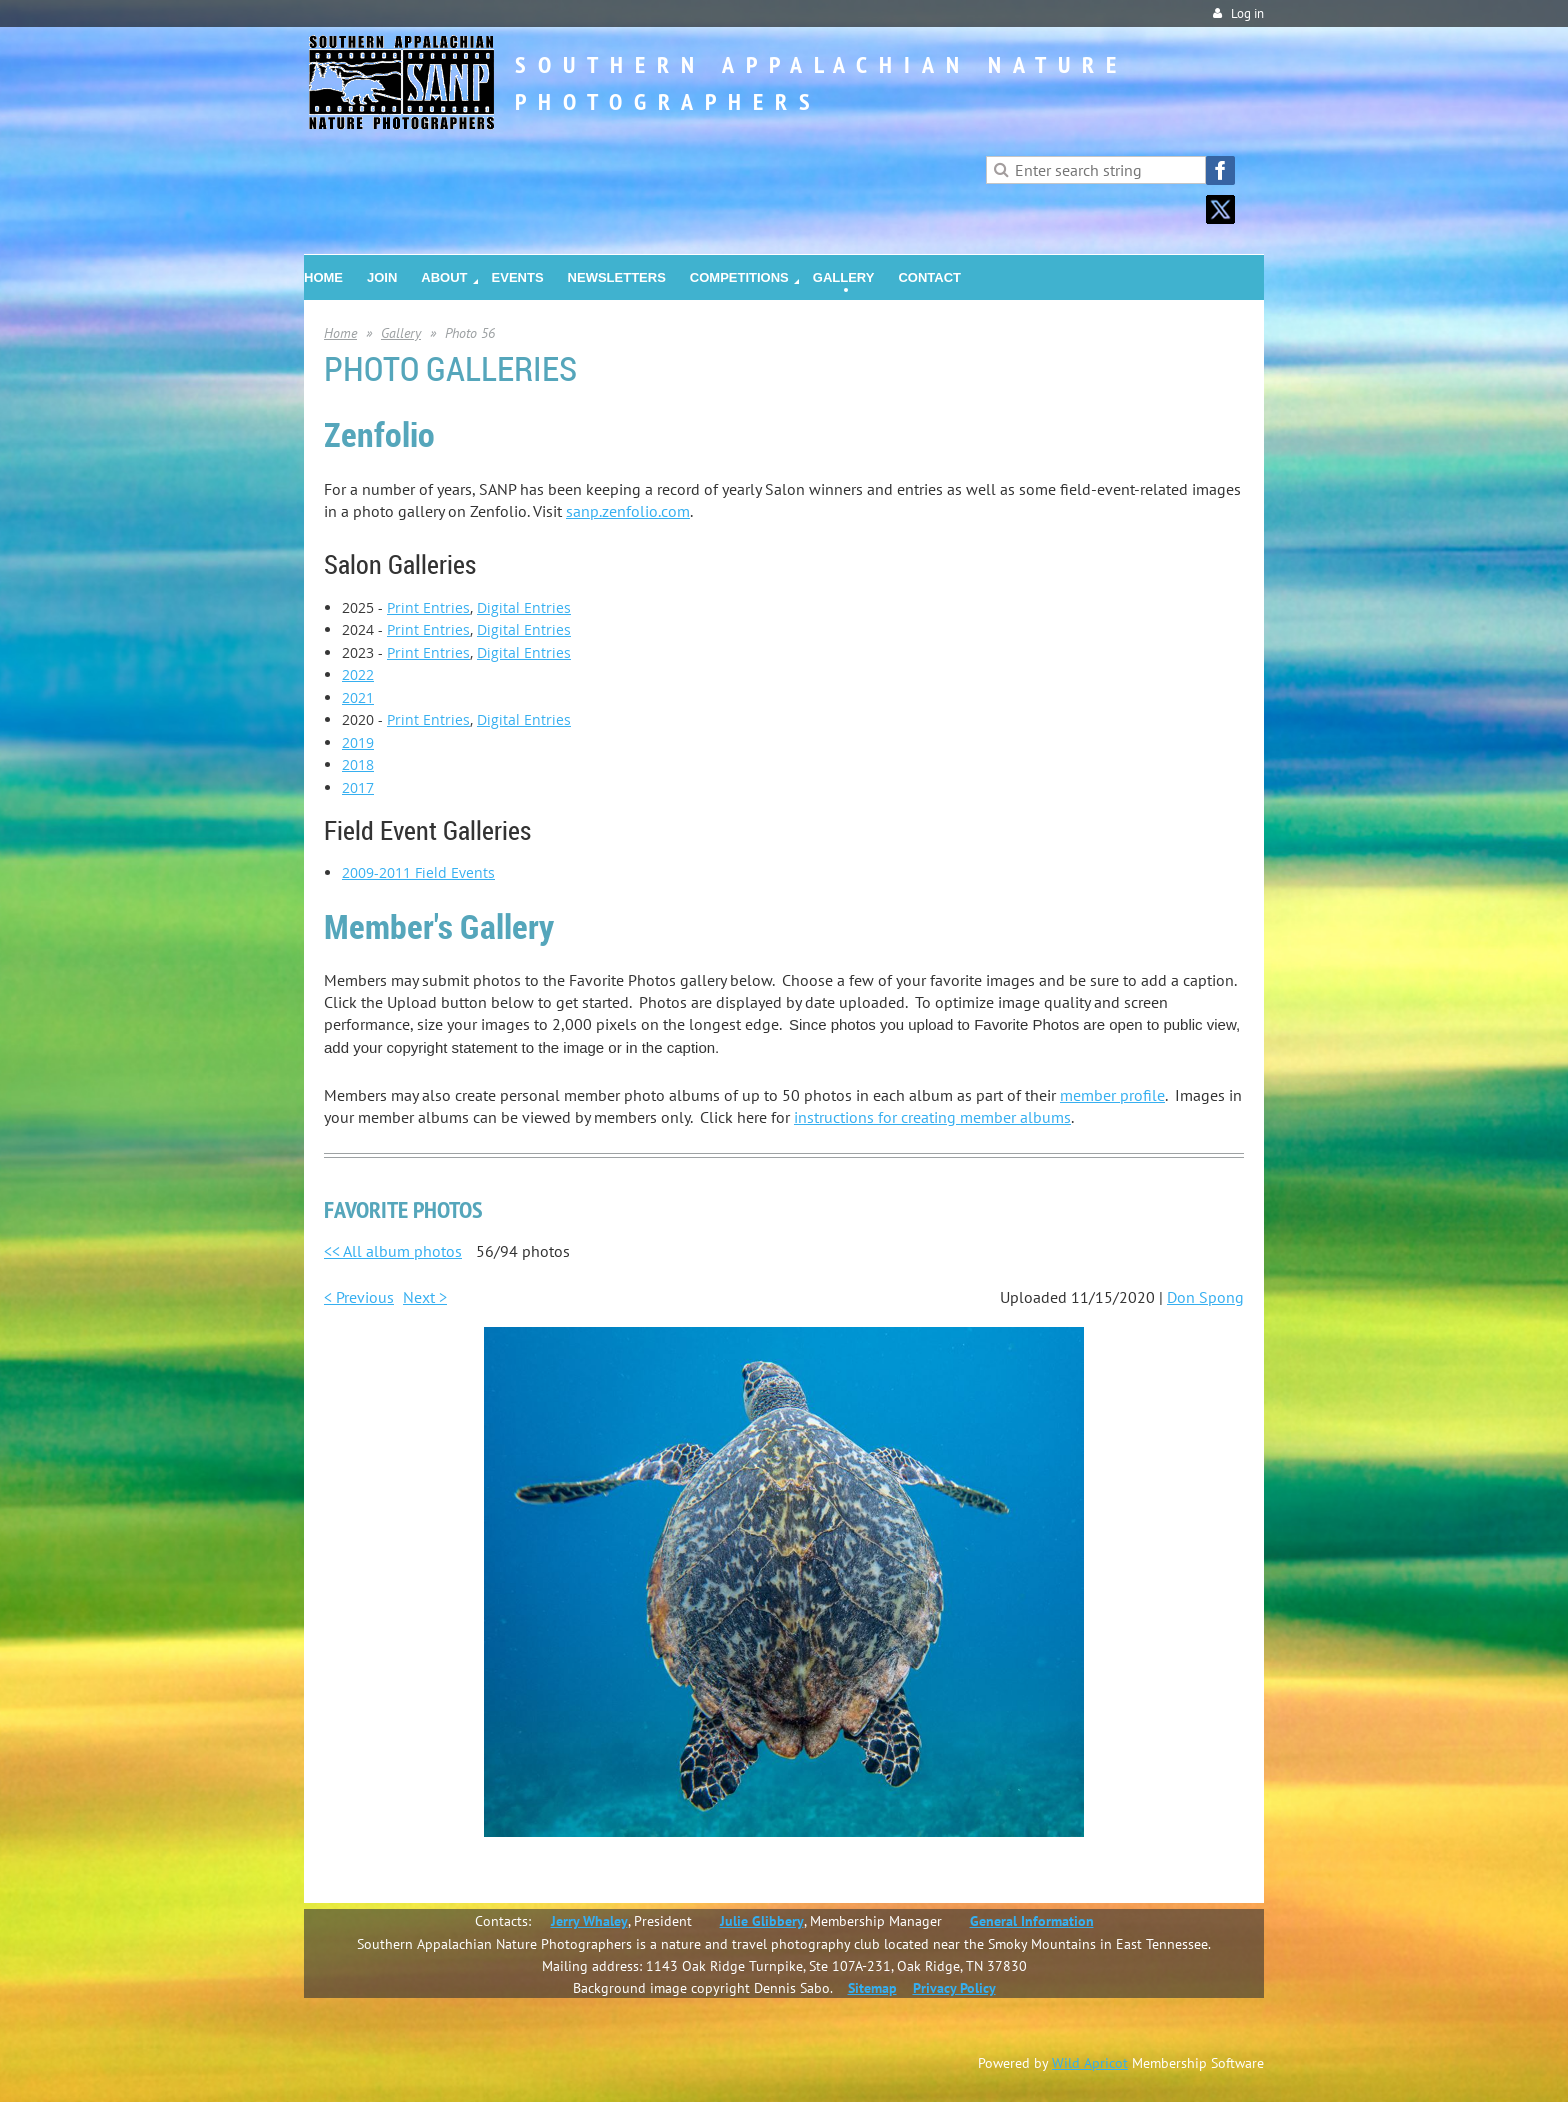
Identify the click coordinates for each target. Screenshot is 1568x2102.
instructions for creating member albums (932, 1117)
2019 (358, 742)
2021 (358, 697)
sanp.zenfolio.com (628, 511)
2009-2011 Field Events (418, 872)
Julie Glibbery (762, 1921)
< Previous (359, 1297)
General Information (1032, 1921)
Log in (1247, 13)
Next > (425, 1297)
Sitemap (872, 1988)
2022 (358, 674)
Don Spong (1205, 1297)
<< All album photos (393, 1251)
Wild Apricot (1090, 2063)
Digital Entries (524, 607)
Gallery (401, 333)
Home (340, 333)
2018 (358, 764)
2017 (358, 787)
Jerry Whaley (589, 1921)
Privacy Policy (954, 1988)
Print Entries (428, 607)
